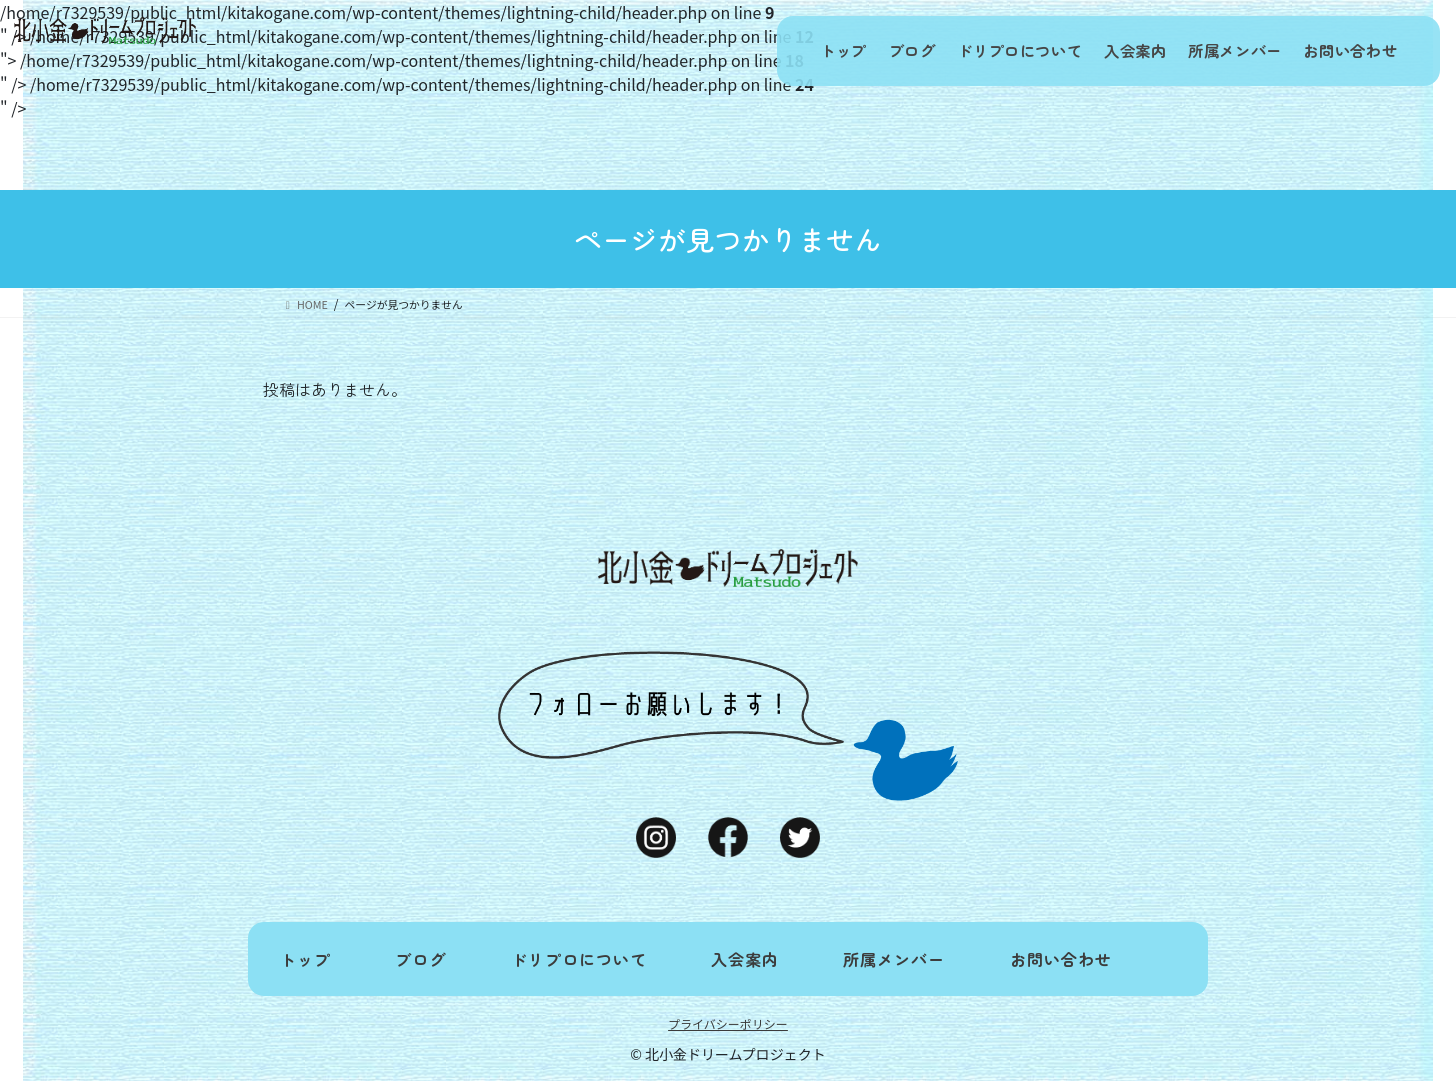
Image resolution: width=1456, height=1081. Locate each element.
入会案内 (1113, 51)
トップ (793, 51)
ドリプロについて (989, 51)
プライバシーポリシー (728, 1023)
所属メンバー (1222, 51)
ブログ (872, 51)
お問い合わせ (1346, 51)
